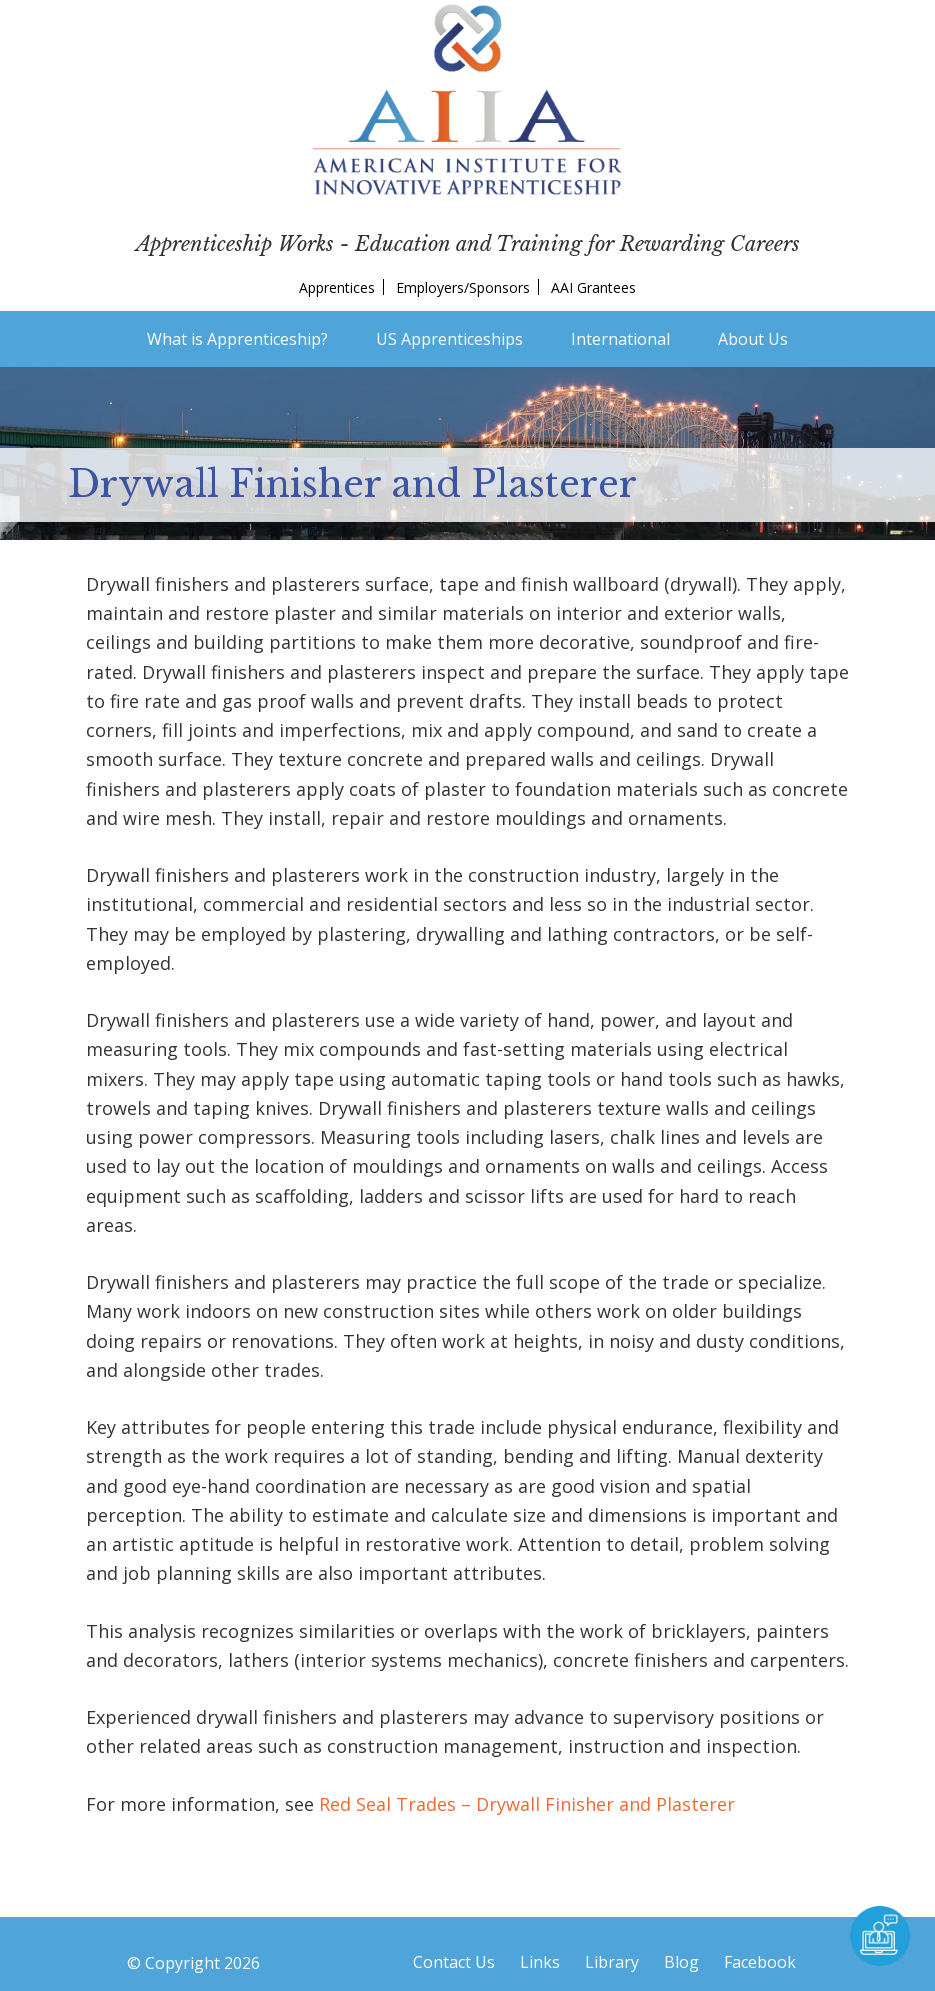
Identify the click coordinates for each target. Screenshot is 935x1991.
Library (612, 1962)
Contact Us (454, 1962)
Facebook (760, 1962)
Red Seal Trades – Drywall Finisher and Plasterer (527, 1804)
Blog (681, 1962)
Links (540, 1962)
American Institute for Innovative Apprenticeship (467, 100)
